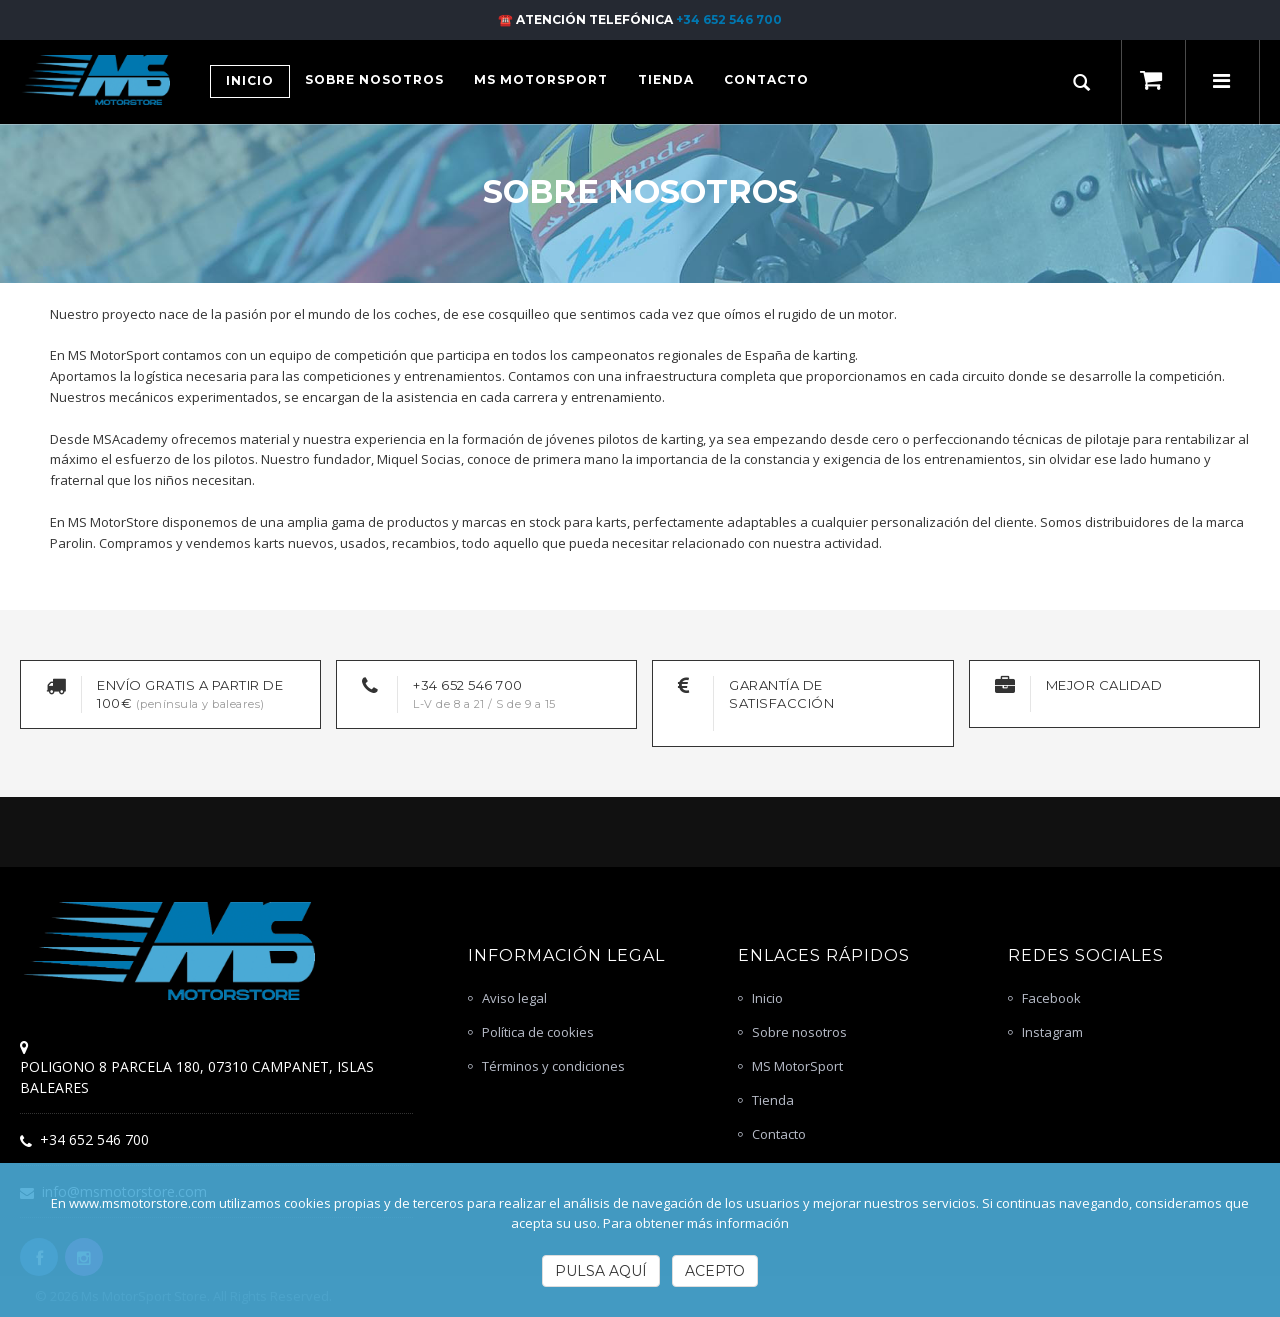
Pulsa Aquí (601, 1271)
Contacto (779, 1134)
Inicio (767, 998)
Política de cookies (538, 1032)
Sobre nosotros (799, 1032)
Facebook (1051, 998)
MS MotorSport (797, 1066)
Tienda (773, 1100)
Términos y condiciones (553, 1066)
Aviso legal (514, 998)
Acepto (715, 1271)
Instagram (1052, 1032)
